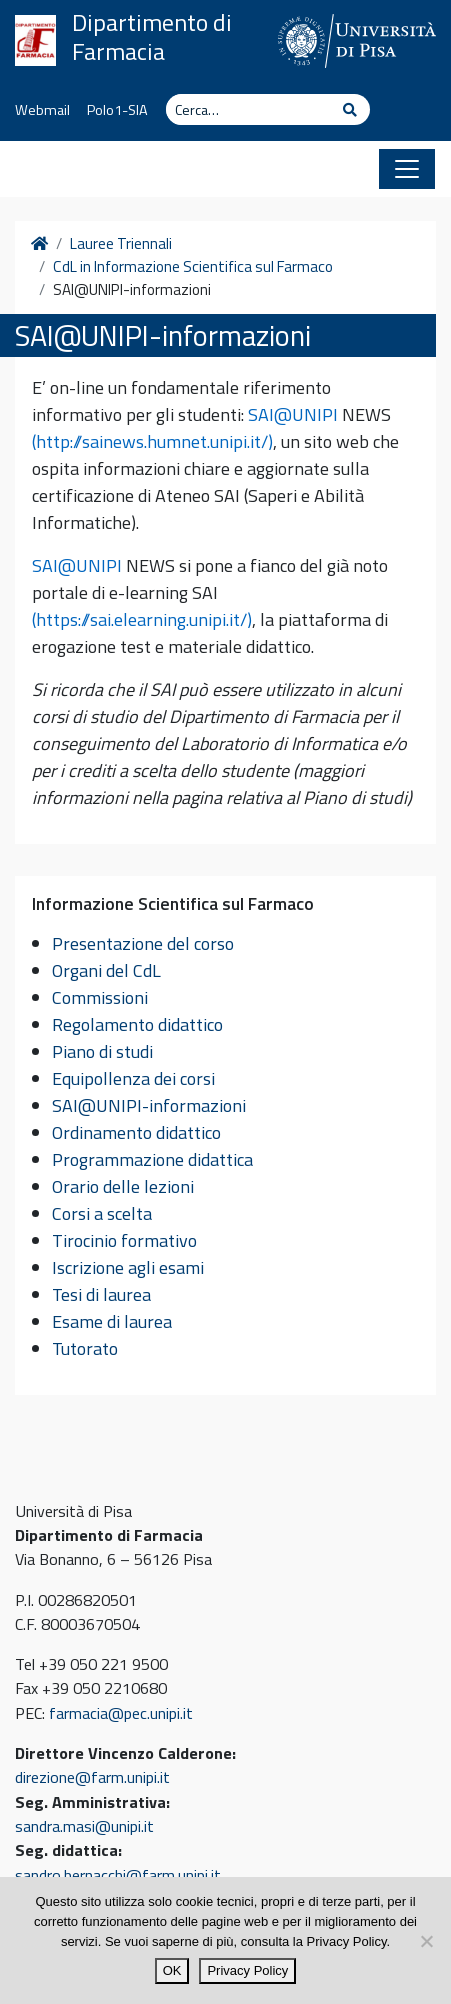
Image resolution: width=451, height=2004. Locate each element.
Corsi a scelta (102, 1213)
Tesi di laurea (101, 1294)
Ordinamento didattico (136, 1132)
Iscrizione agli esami (128, 1267)
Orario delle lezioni (123, 1186)
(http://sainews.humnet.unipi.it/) (152, 441)
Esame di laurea (112, 1321)
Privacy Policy (247, 1970)
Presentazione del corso (143, 943)
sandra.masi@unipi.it (84, 1826)
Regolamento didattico (137, 1024)
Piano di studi (102, 1051)
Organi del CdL (106, 970)
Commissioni (100, 997)
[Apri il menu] (407, 169)
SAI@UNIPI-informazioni (149, 1105)
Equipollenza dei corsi (133, 1078)
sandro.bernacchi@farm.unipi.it (118, 1875)
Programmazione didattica (152, 1159)
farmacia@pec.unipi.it (121, 1713)
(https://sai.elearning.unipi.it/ (139, 619)
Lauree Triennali (121, 244)
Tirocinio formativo (124, 1240)
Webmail (42, 110)
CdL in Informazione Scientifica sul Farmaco (193, 267)
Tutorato (85, 1348)
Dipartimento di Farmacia (152, 37)
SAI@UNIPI (293, 414)
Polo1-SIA (117, 110)
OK (172, 1970)
